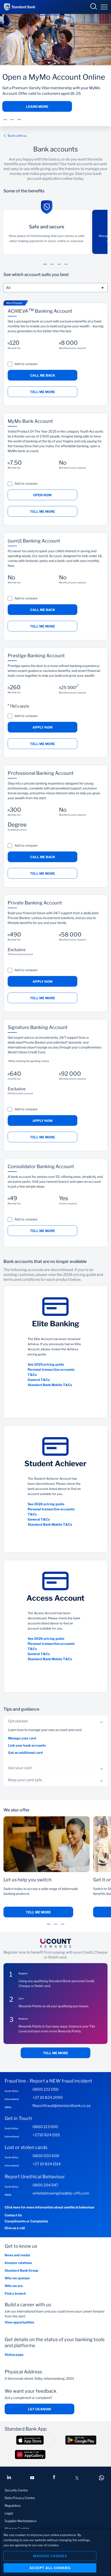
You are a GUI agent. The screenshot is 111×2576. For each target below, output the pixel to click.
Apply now (43, 727)
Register (23, 1973)
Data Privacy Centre (20, 2498)
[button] (5, 122)
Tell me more (42, 392)
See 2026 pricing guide (46, 1504)
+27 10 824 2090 (48, 2097)
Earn (21, 1998)
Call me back (42, 375)
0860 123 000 (45, 2127)
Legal (9, 2513)
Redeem (23, 2018)
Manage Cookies (17, 2528)
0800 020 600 (46, 2156)
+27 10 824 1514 (47, 2164)
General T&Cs (39, 1380)
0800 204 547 (45, 2185)
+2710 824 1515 (46, 2135)
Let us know (39, 2409)
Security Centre (16, 2490)
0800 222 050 (46, 2089)
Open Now (42, 495)
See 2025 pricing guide (46, 1364)
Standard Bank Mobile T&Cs (50, 1385)
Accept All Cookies (49, 2568)
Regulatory (13, 2505)
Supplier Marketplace (20, 2521)
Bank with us (15, 136)
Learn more (37, 106)
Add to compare (24, 363)
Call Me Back (42, 610)
